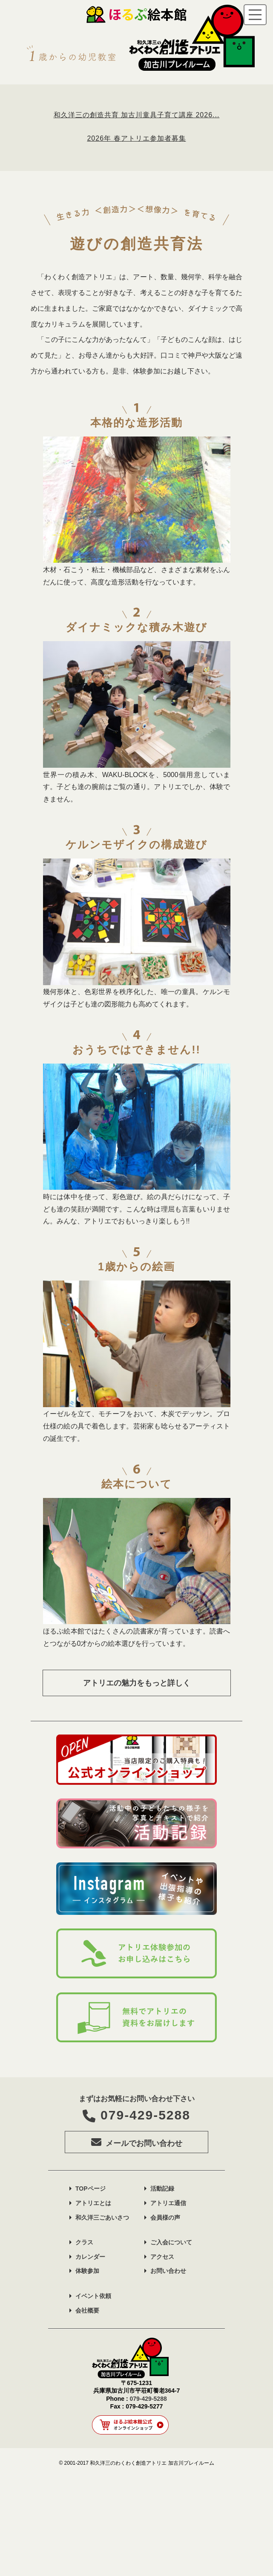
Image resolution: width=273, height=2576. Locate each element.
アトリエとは (93, 2301)
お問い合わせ (168, 2368)
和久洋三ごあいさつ (102, 2315)
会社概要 (87, 2408)
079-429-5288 (136, 2213)
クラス (84, 2340)
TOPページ (90, 2286)
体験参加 (87, 2368)
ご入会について (171, 2340)
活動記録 (162, 2286)
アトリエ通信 (168, 2301)
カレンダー (90, 2354)
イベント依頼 (93, 2394)
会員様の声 (165, 2315)
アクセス (162, 2354)
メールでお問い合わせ (136, 2240)
